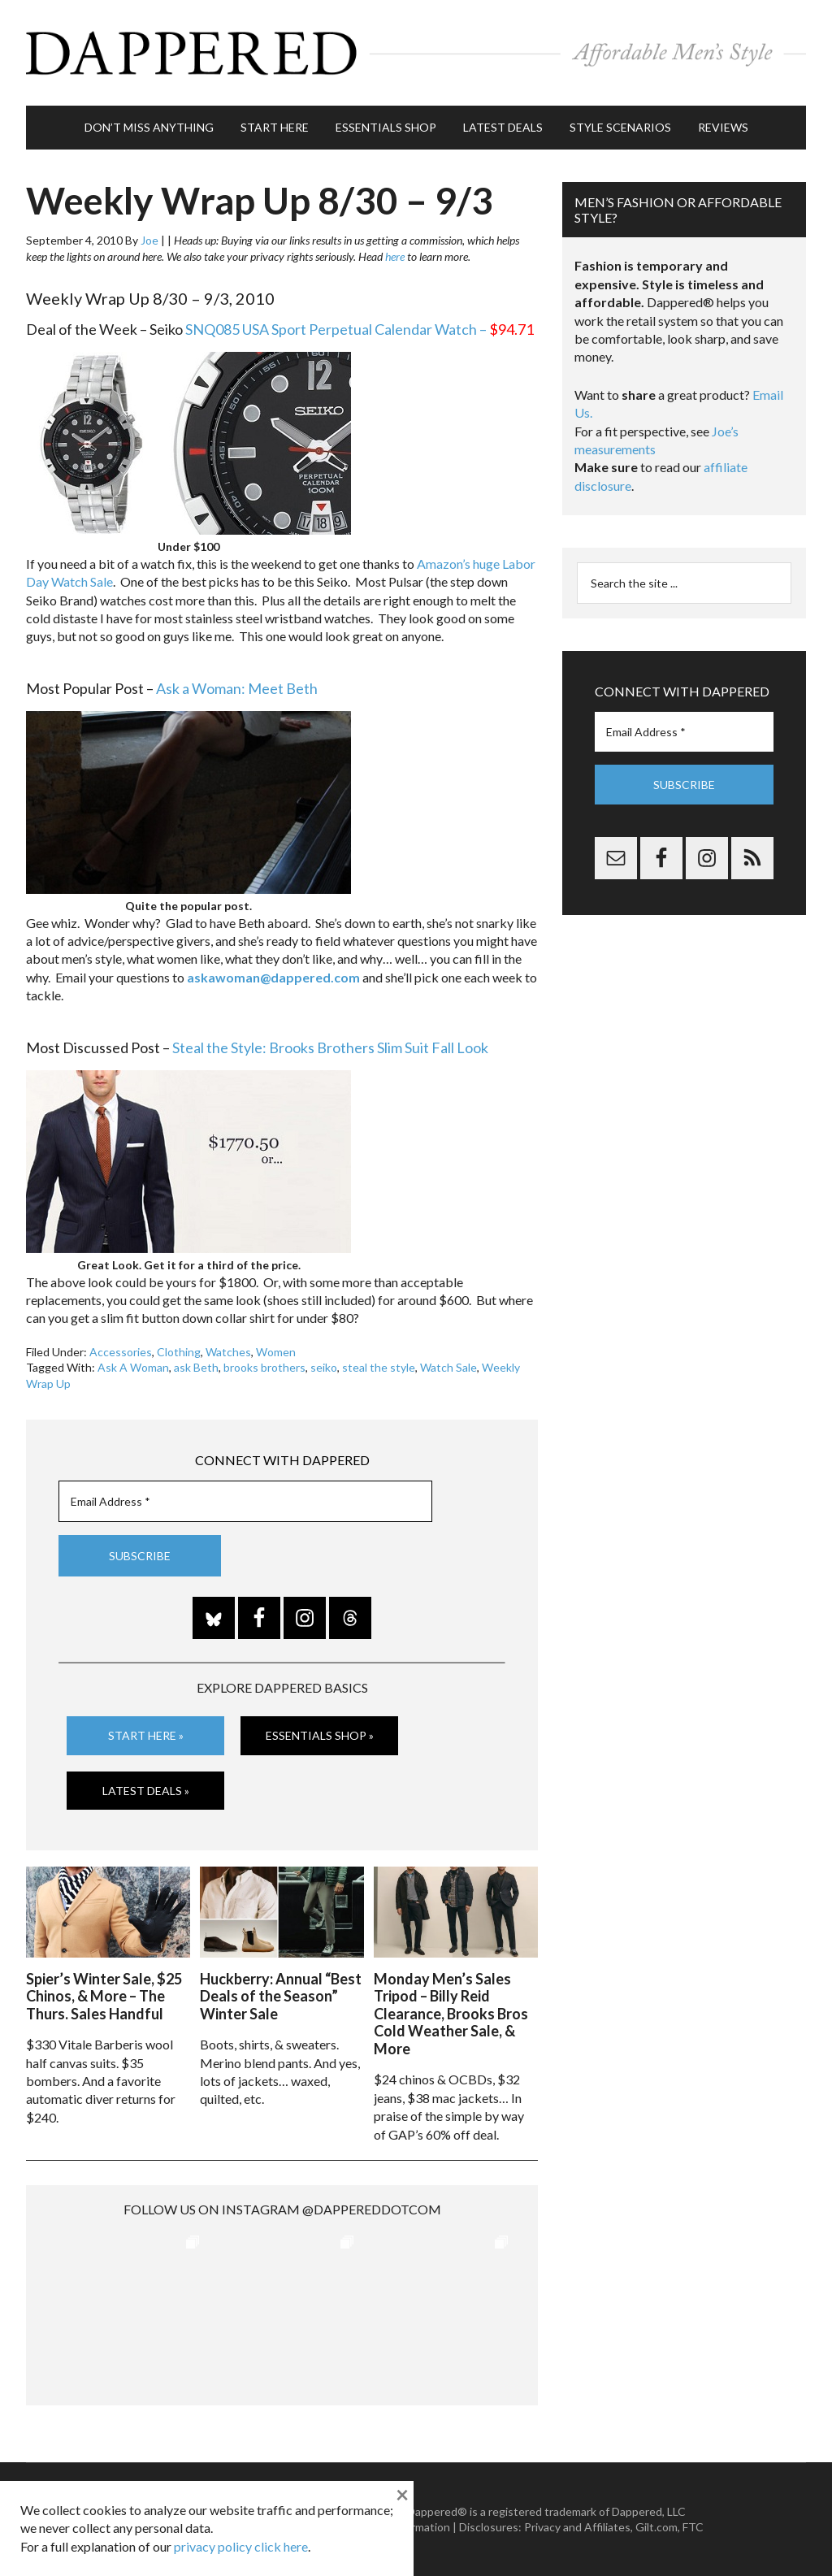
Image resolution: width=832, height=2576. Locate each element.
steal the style (378, 1367)
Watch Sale (448, 1367)
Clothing (179, 1352)
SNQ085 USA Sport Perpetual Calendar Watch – (359, 329)
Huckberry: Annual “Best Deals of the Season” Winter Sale (281, 1996)
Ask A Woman (133, 1367)
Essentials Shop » (320, 1735)
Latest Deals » (145, 1791)
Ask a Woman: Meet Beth (237, 688)
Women (276, 1352)
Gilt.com (656, 2527)
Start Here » (146, 1735)
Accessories (120, 1352)
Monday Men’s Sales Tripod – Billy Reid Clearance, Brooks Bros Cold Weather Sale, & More (451, 2014)
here (395, 256)
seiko (323, 1367)
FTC (693, 2527)
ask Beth (196, 1367)
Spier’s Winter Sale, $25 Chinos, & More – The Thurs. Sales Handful (104, 1996)
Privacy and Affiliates (577, 2527)
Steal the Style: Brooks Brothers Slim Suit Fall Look (330, 1047)
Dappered (416, 52)
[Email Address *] (245, 1501)
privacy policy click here (241, 2546)
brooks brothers (264, 1367)
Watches (228, 1352)
